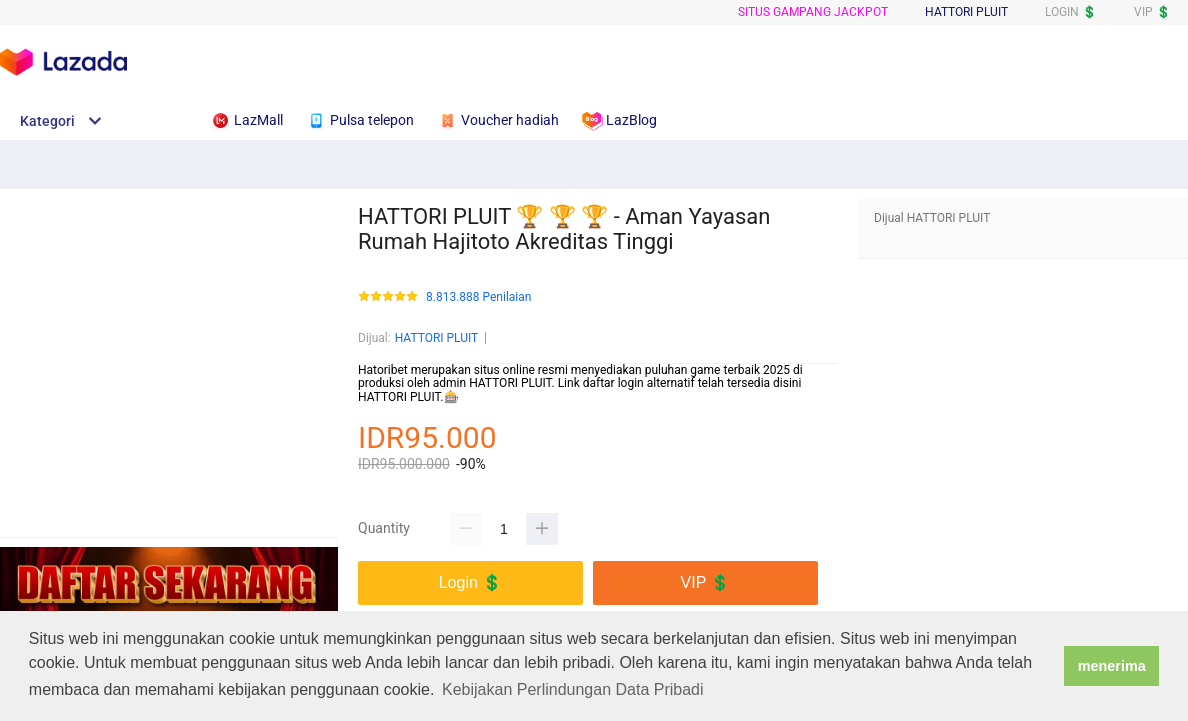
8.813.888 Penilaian (478, 297)
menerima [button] (1112, 666)
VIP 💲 (1152, 12)
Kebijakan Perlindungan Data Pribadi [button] (573, 689)
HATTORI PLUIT (437, 338)
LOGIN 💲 (1071, 12)
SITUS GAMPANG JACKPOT (813, 12)
